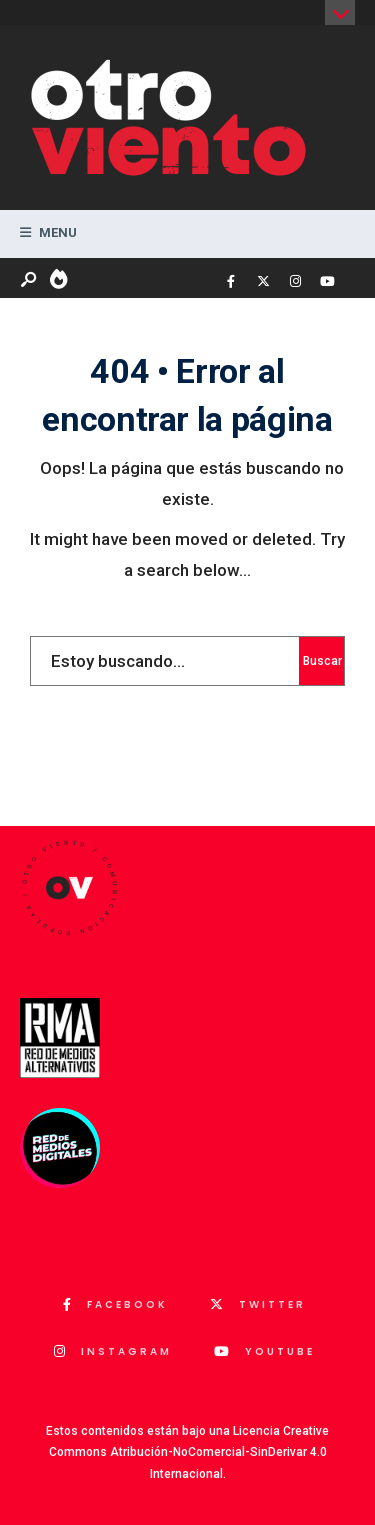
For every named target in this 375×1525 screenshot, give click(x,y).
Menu (48, 232)
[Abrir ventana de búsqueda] (30, 280)
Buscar (322, 661)
